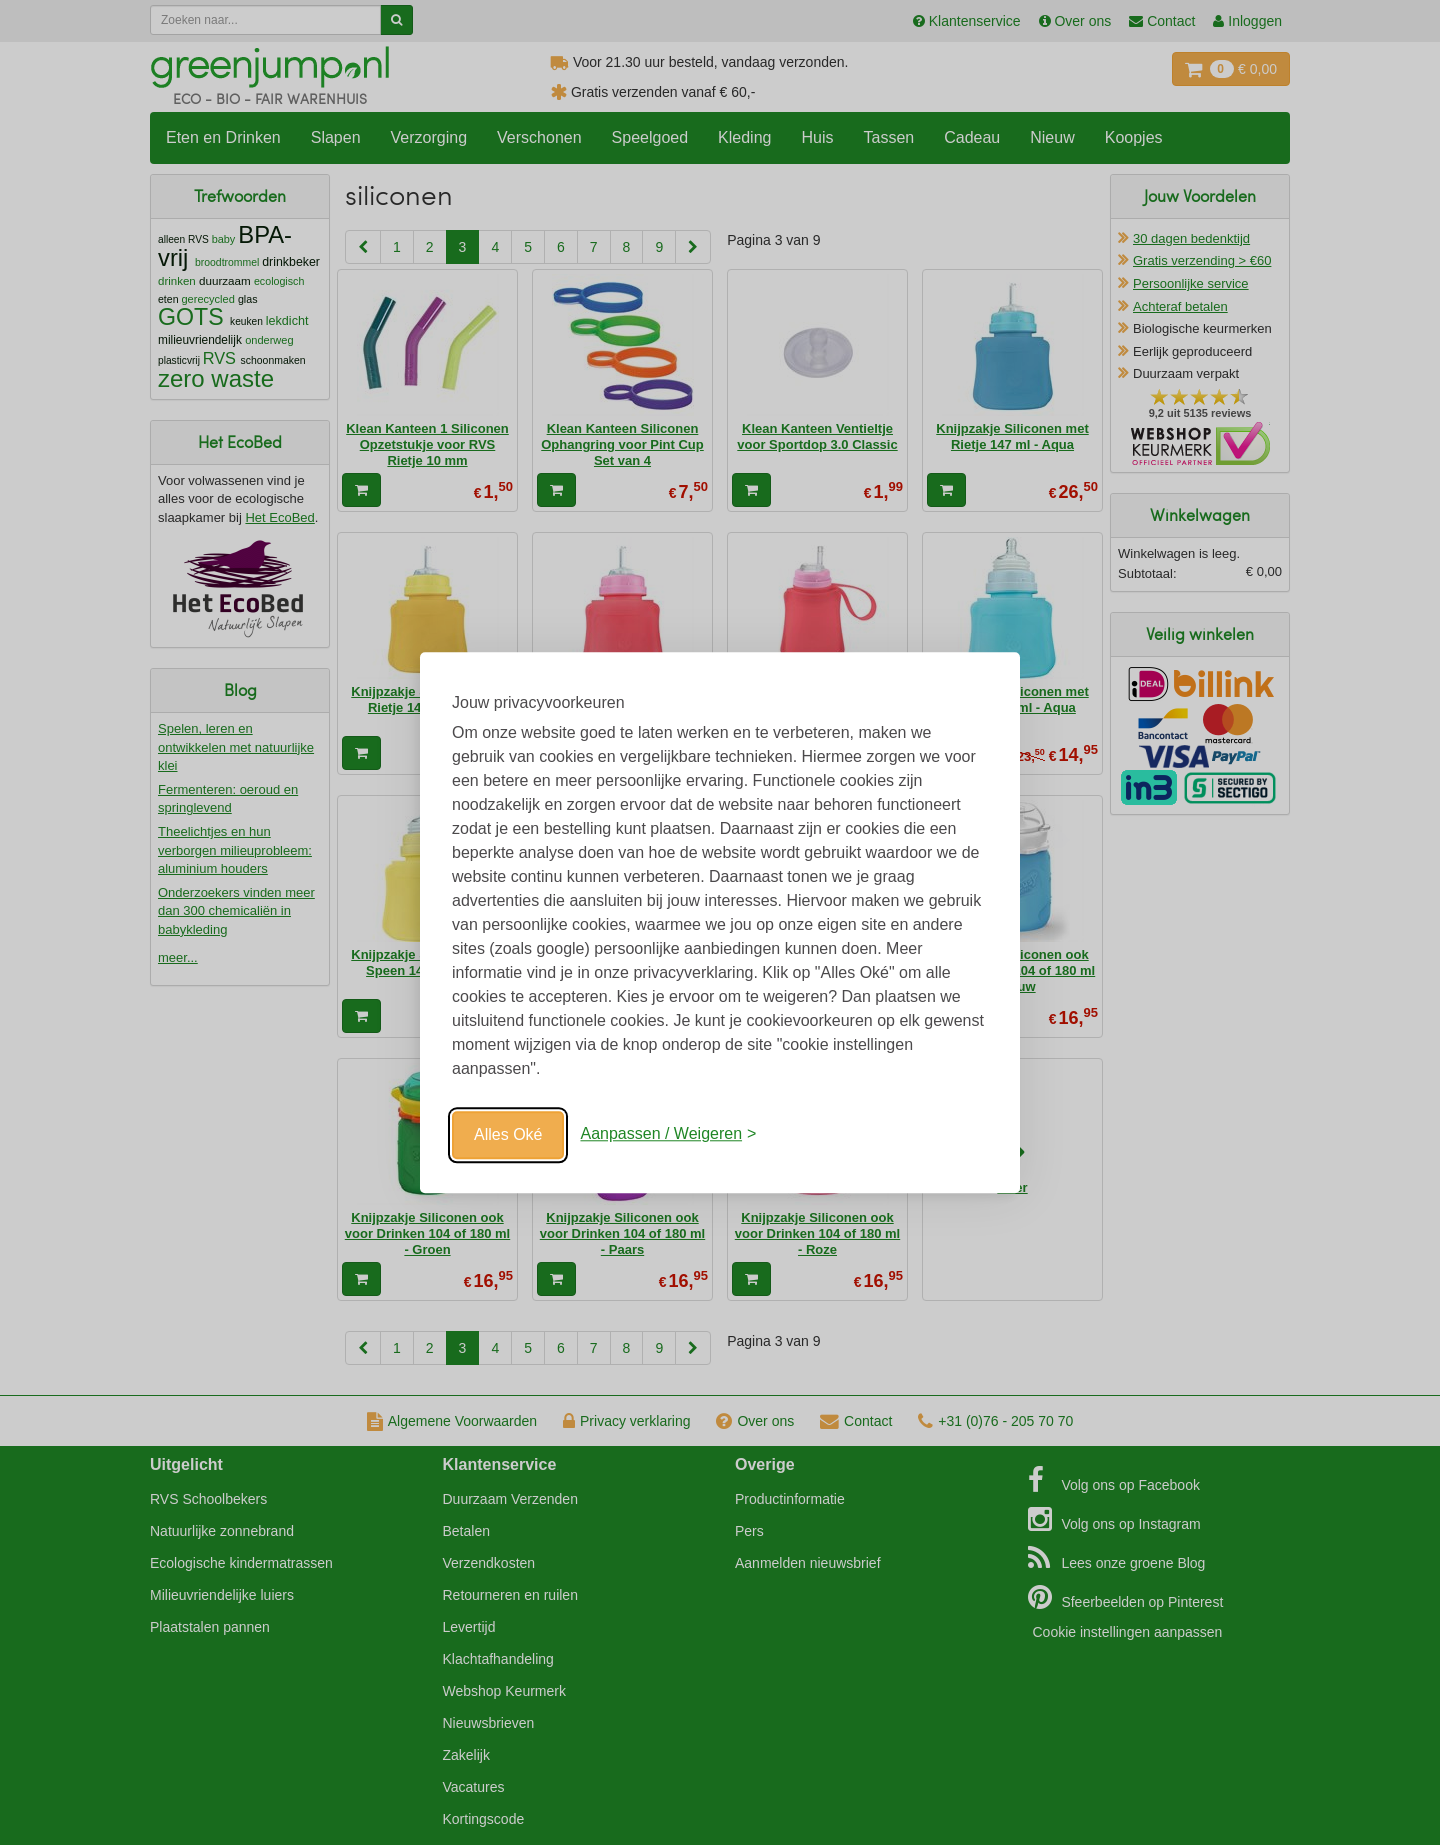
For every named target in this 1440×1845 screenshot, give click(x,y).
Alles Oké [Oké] (508, 1134)
